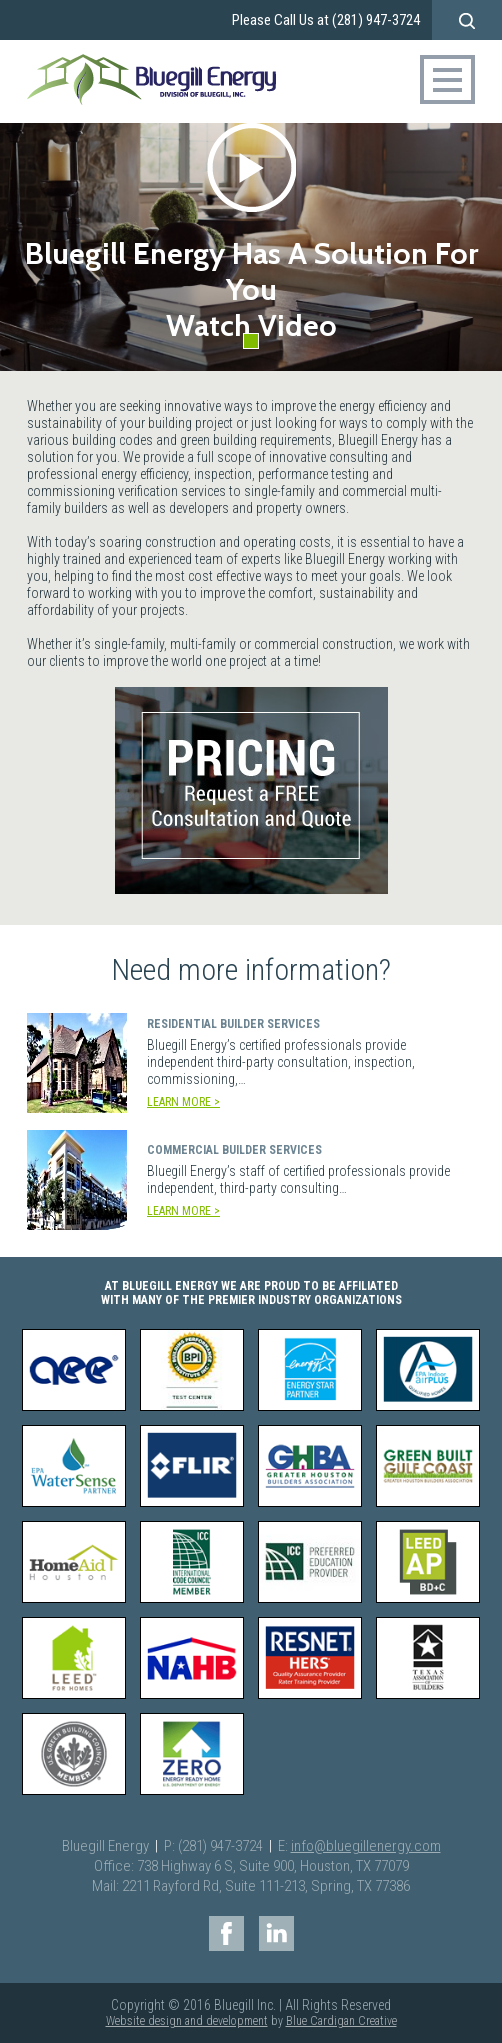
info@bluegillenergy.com (366, 1846)
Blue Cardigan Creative (341, 2021)
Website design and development (187, 2021)
